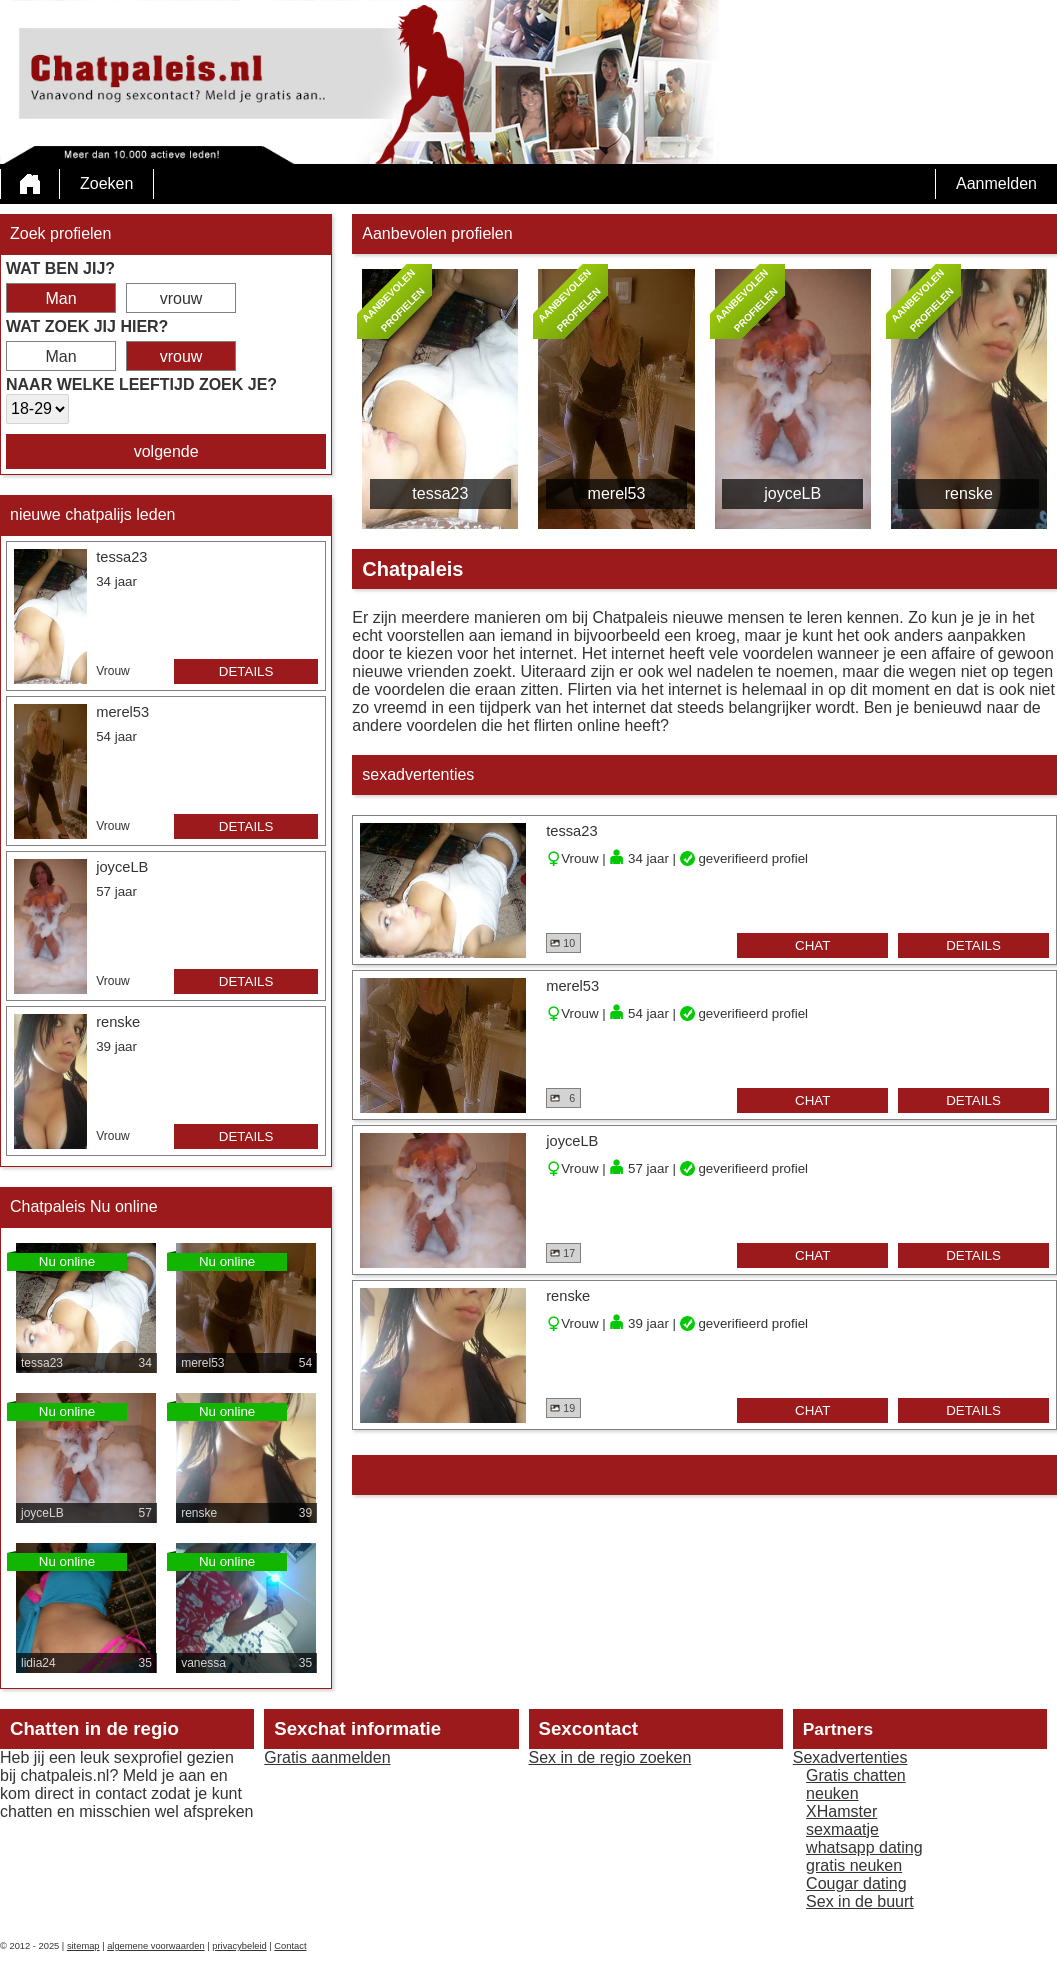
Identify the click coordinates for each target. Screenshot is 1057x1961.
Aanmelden (996, 183)
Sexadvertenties (850, 1757)
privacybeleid (239, 1946)
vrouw (181, 298)
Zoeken (106, 183)
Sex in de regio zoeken (610, 1757)
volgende (166, 451)
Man (60, 298)
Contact (290, 1946)
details (246, 671)
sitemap (83, 1946)
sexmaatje (842, 1829)
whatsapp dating (864, 1847)
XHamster (841, 1811)
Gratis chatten (856, 1775)
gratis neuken (854, 1865)
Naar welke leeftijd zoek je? (141, 384)
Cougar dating (856, 1883)
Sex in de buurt (860, 1901)
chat (812, 945)
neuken (832, 1793)
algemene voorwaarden (156, 1946)
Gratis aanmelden (327, 1757)
